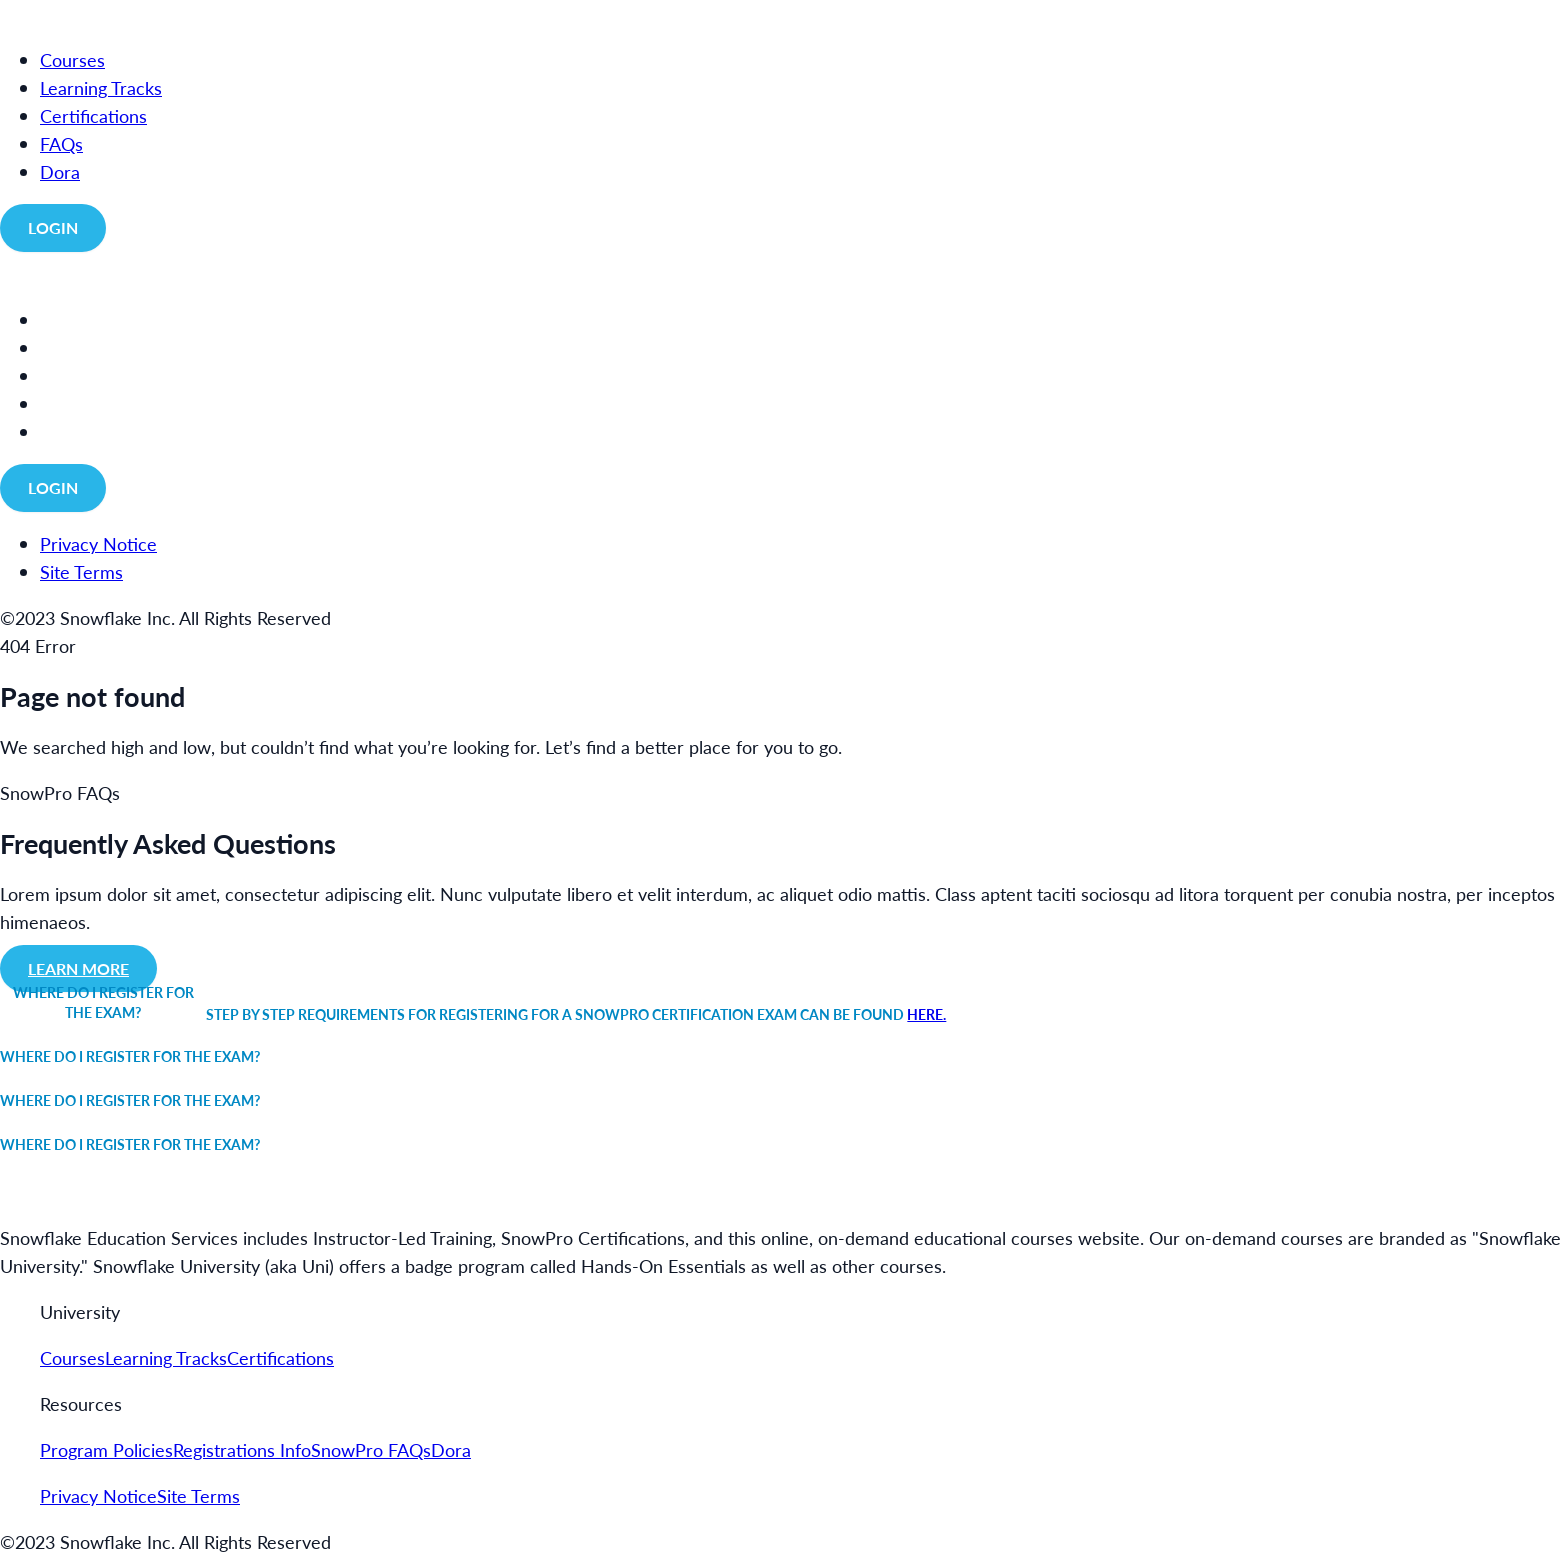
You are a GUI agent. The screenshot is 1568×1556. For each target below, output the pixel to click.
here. (926, 1014)
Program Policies (106, 1449)
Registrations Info (242, 1449)
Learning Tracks (166, 1357)
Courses (72, 1357)
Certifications (280, 1357)
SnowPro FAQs (371, 1449)
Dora (451, 1449)
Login (53, 227)
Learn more (78, 968)
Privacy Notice (98, 1495)
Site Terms (198, 1495)
